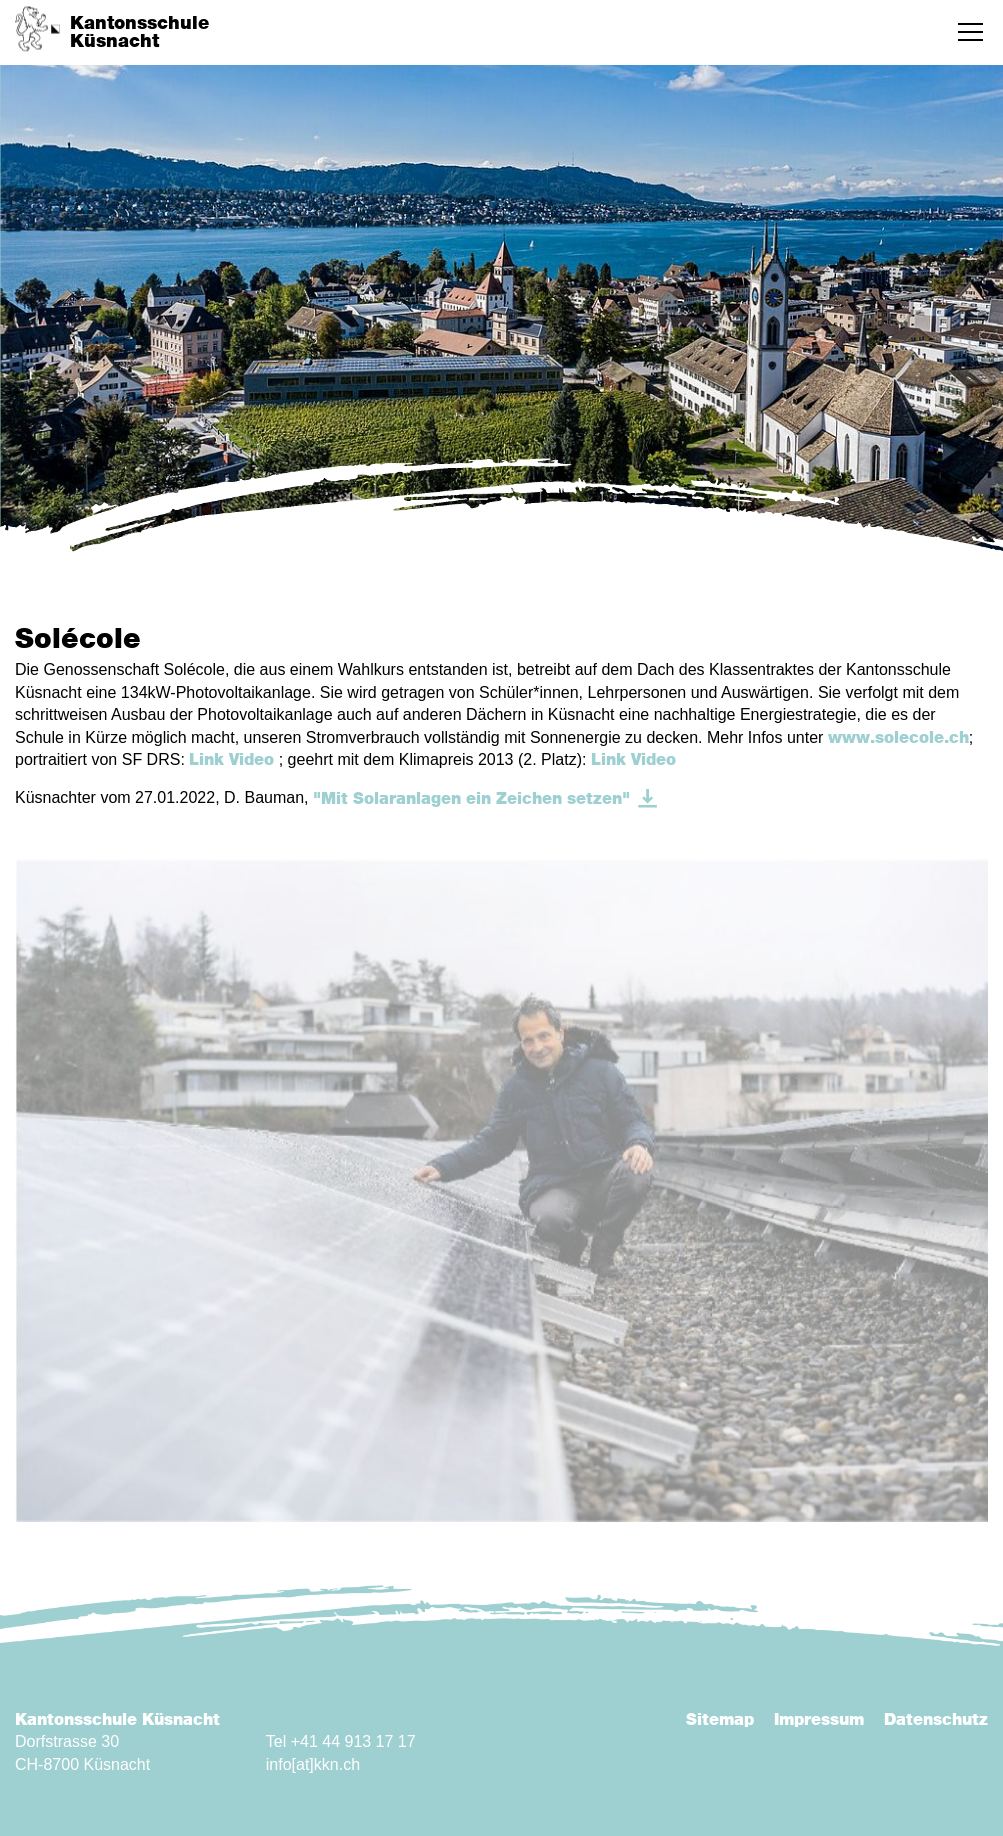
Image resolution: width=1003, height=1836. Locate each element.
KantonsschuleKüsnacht (139, 33)
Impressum (819, 1720)
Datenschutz (936, 1720)
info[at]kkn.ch (313, 1764)
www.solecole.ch (898, 738)
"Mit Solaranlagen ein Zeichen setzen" (471, 799)
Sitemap (720, 1720)
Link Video (231, 760)
